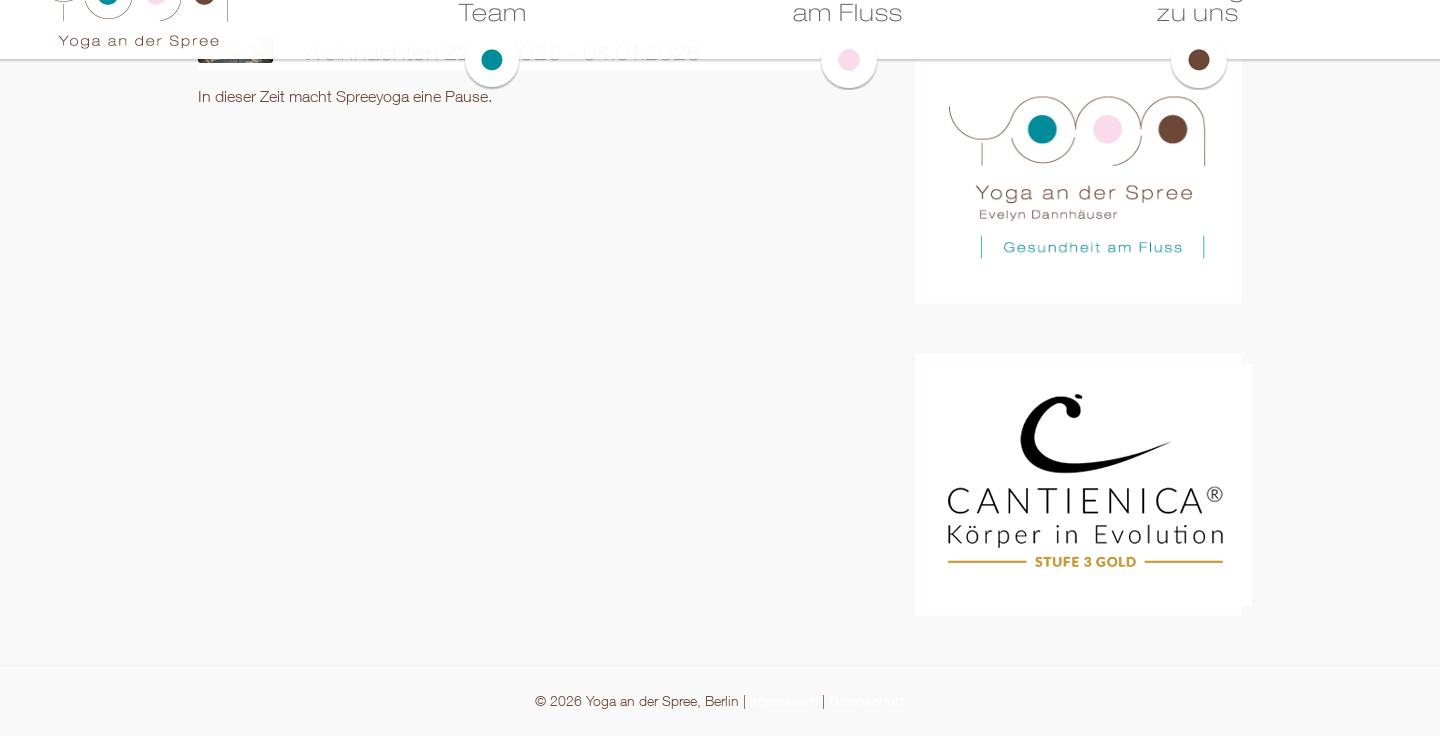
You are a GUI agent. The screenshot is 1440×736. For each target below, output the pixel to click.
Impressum (784, 700)
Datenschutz (867, 700)
